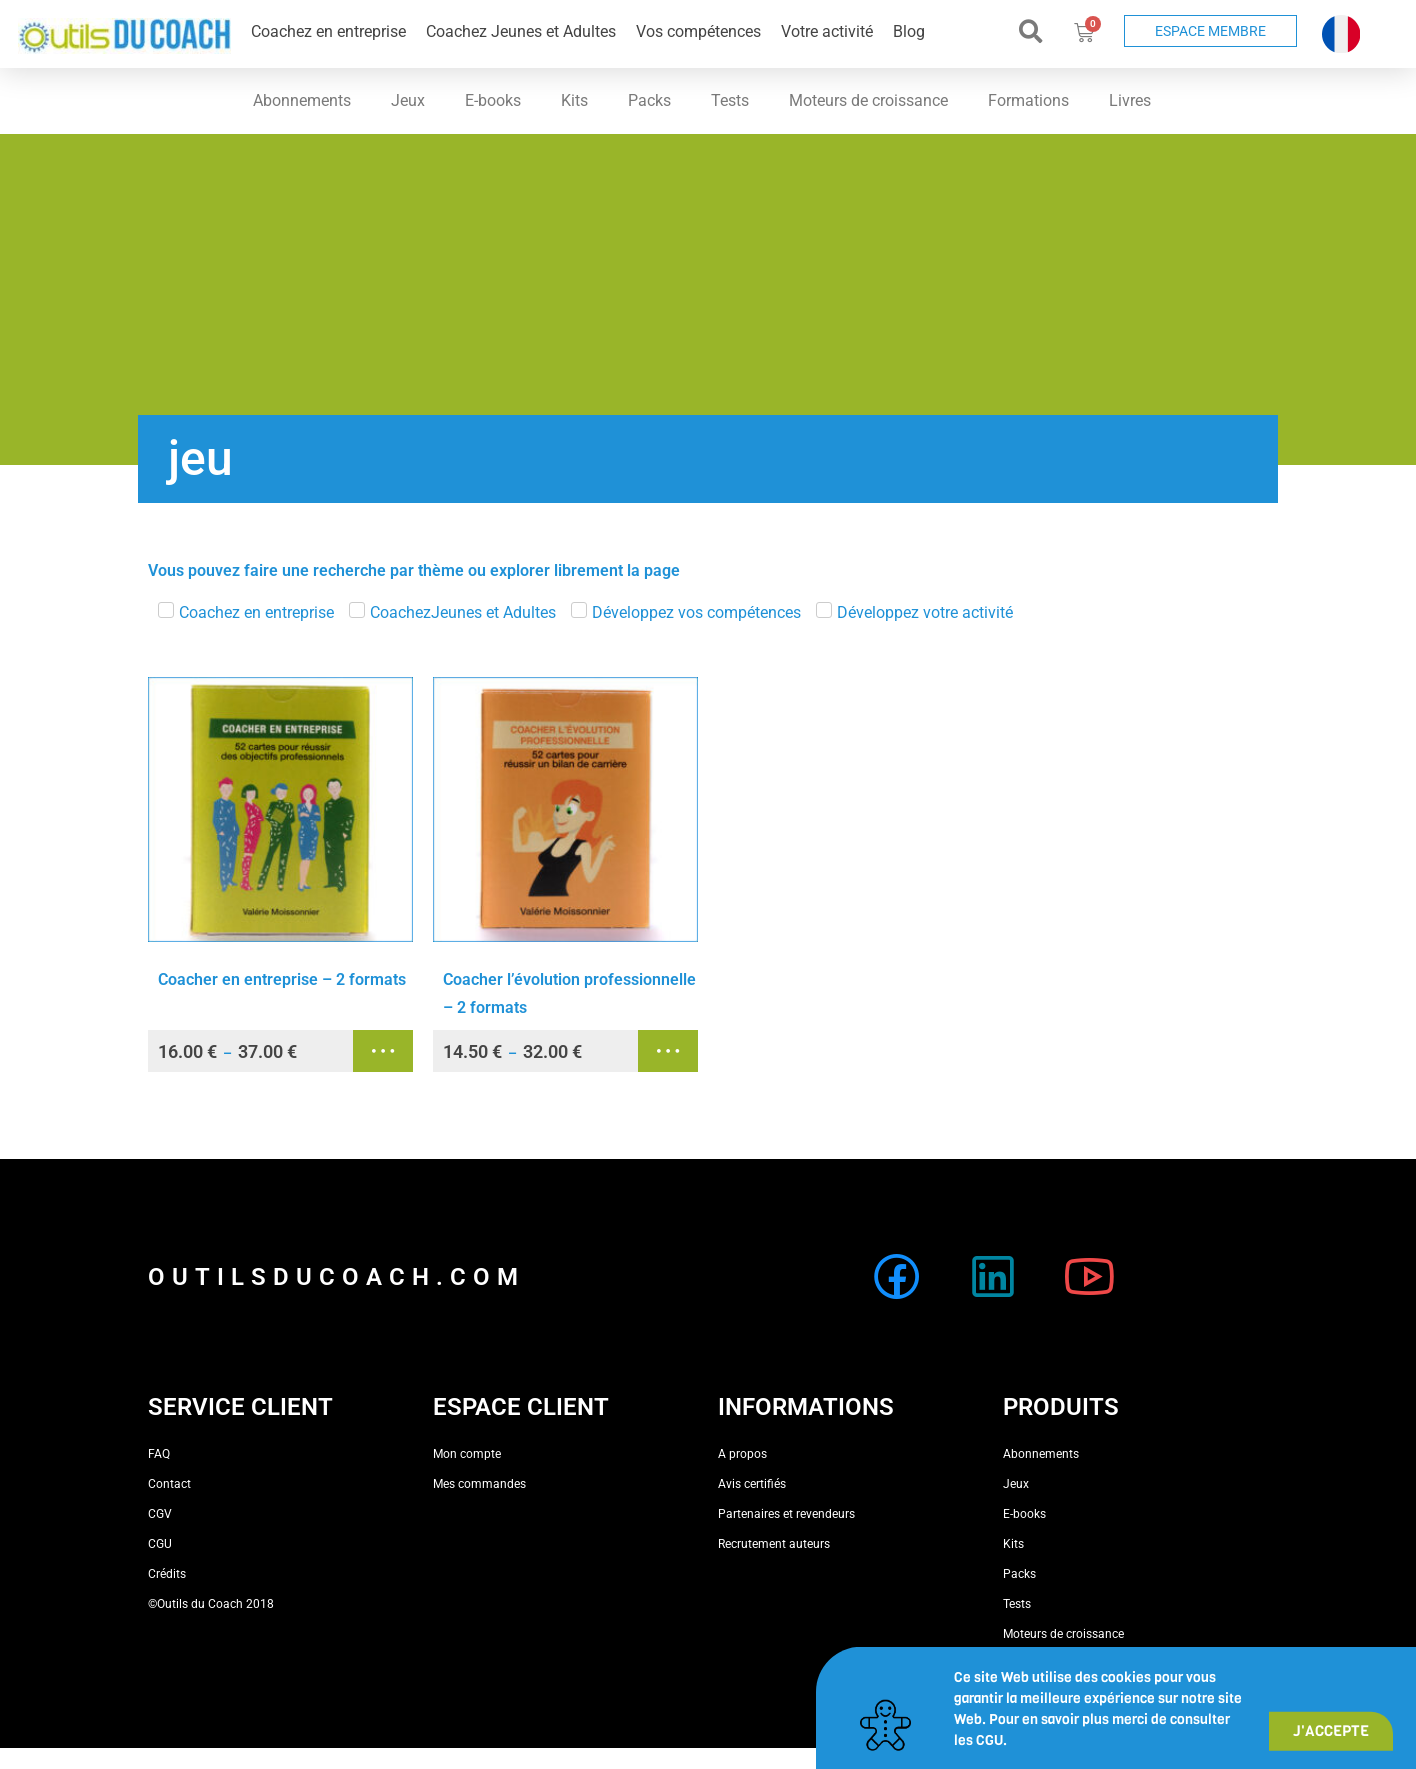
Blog (909, 31)
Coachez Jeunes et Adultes (521, 31)
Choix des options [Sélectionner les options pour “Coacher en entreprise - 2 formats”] (383, 1051)
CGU (160, 1544)
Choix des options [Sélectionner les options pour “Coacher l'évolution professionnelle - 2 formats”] (668, 1051)
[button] (1031, 31)
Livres (1130, 100)
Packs (649, 100)
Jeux (408, 100)
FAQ (159, 1454)
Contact (169, 1484)
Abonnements (302, 100)
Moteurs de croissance (868, 100)
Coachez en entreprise (328, 31)
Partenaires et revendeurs (786, 1514)
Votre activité (827, 31)
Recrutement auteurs (774, 1544)
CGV (160, 1514)
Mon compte (467, 1454)
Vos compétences (698, 31)
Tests (730, 100)
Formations (1028, 100)
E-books (493, 100)
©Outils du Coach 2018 (211, 1604)
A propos (742, 1454)
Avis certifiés (752, 1484)
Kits (574, 100)
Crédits (167, 1574)
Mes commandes (479, 1484)
